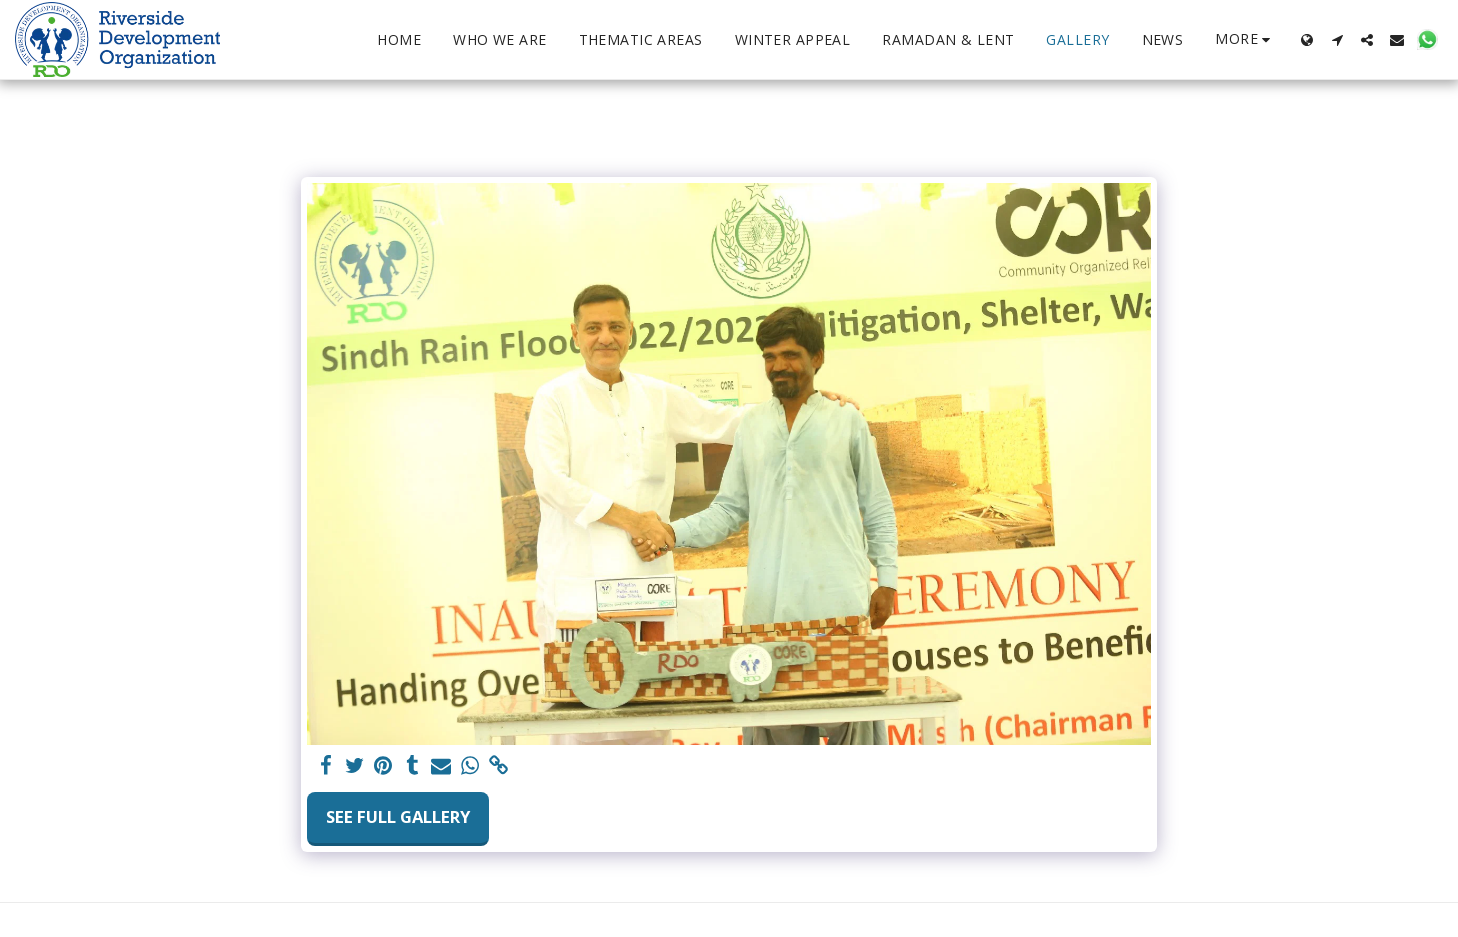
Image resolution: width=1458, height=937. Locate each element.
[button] (1337, 40)
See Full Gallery (398, 816)
